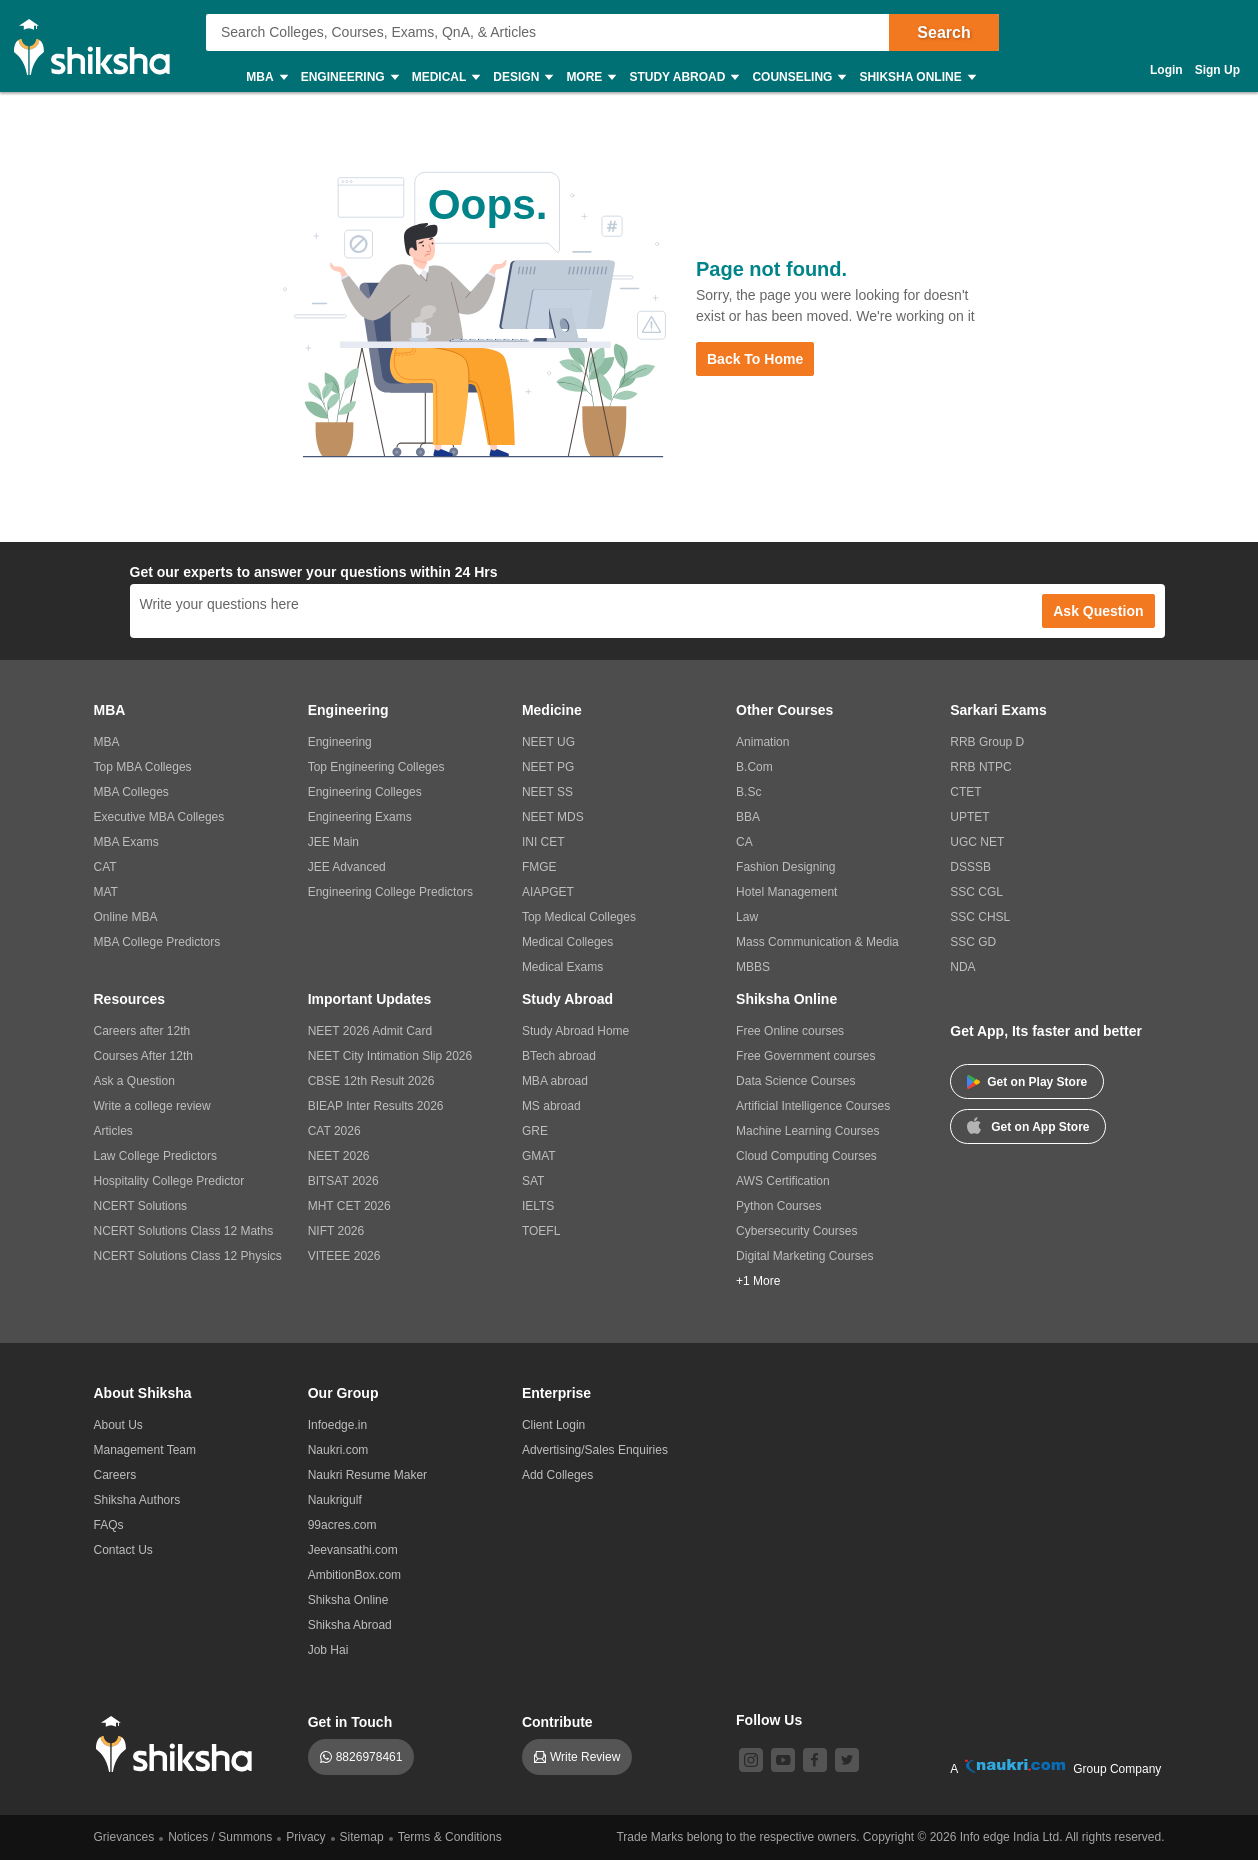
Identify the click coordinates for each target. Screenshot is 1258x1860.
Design (522, 77)
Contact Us (123, 1550)
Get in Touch (350, 1722)
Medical (445, 77)
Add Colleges (557, 1475)
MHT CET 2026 (349, 1206)
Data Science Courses (795, 1081)
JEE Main (333, 842)
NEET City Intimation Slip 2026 (390, 1056)
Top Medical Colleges (579, 917)
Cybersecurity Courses (796, 1231)
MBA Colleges (131, 792)
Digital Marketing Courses (804, 1256)
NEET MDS (553, 817)
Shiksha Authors (137, 1500)
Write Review (585, 1757)
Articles (113, 1131)
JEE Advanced (347, 867)
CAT (105, 867)
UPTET (969, 817)
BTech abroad (559, 1056)
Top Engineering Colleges (376, 767)
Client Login (553, 1425)
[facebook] (815, 1760)
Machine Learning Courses (807, 1131)
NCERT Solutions (141, 1206)
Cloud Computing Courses (806, 1156)
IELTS (538, 1206)
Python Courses (778, 1206)
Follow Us (769, 1720)
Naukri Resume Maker (367, 1475)
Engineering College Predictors (390, 892)
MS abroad (551, 1106)
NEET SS (547, 792)
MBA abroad (555, 1081)
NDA (962, 967)
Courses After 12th (143, 1056)
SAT (533, 1181)
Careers (115, 1475)
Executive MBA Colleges (159, 817)
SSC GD (973, 942)
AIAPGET (548, 892)
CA (744, 842)
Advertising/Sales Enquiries (595, 1450)
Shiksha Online (916, 77)
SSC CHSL (980, 917)
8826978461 (369, 1757)
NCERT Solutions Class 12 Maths (184, 1231)
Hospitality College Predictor (169, 1181)
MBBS (753, 967)
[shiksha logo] (179, 1744)
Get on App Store (1028, 1125)
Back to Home (755, 359)
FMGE (539, 867)
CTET (965, 792)
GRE (535, 1131)
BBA (748, 817)
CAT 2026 (334, 1131)
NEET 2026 (339, 1156)
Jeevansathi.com (353, 1550)
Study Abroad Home (575, 1031)
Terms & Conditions (450, 1837)
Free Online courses (790, 1031)
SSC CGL (976, 892)
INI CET (543, 842)
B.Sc (748, 792)
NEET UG (548, 742)
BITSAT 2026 (343, 1181)
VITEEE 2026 (344, 1256)
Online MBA (126, 917)
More (590, 77)
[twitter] (847, 1760)
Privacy (305, 1837)
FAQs (109, 1525)
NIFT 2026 (336, 1231)
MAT (106, 892)
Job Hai (328, 1650)
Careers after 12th (142, 1031)
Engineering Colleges (365, 792)
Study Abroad (683, 77)
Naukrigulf (335, 1500)
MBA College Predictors (157, 942)
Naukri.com (338, 1450)
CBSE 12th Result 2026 (371, 1081)
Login (1166, 70)
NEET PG (548, 767)
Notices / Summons (220, 1837)
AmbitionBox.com (354, 1575)
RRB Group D (987, 742)
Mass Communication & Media (817, 942)
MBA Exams (126, 842)
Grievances (124, 1837)
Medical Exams (562, 967)
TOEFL (541, 1231)
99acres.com (342, 1525)
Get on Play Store (1027, 1082)
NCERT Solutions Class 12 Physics (188, 1256)
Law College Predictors (155, 1156)
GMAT (539, 1156)
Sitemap (362, 1837)
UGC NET (977, 842)
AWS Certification (783, 1181)
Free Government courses (805, 1056)
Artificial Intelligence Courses (813, 1106)
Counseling (798, 77)
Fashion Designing (785, 867)
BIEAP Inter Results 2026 (376, 1106)
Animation (762, 742)
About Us (118, 1425)
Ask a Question (134, 1081)
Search (943, 32)
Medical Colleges (567, 942)
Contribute (557, 1722)
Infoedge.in (337, 1425)
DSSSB (970, 867)
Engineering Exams (360, 817)
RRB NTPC (980, 767)
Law (747, 917)
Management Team (145, 1450)
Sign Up (1217, 70)
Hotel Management (786, 892)
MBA (265, 77)
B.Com (754, 767)
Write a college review (152, 1106)
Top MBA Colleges (143, 767)
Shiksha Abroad (350, 1625)
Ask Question (1098, 611)
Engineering (349, 77)
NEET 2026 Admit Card (370, 1031)
